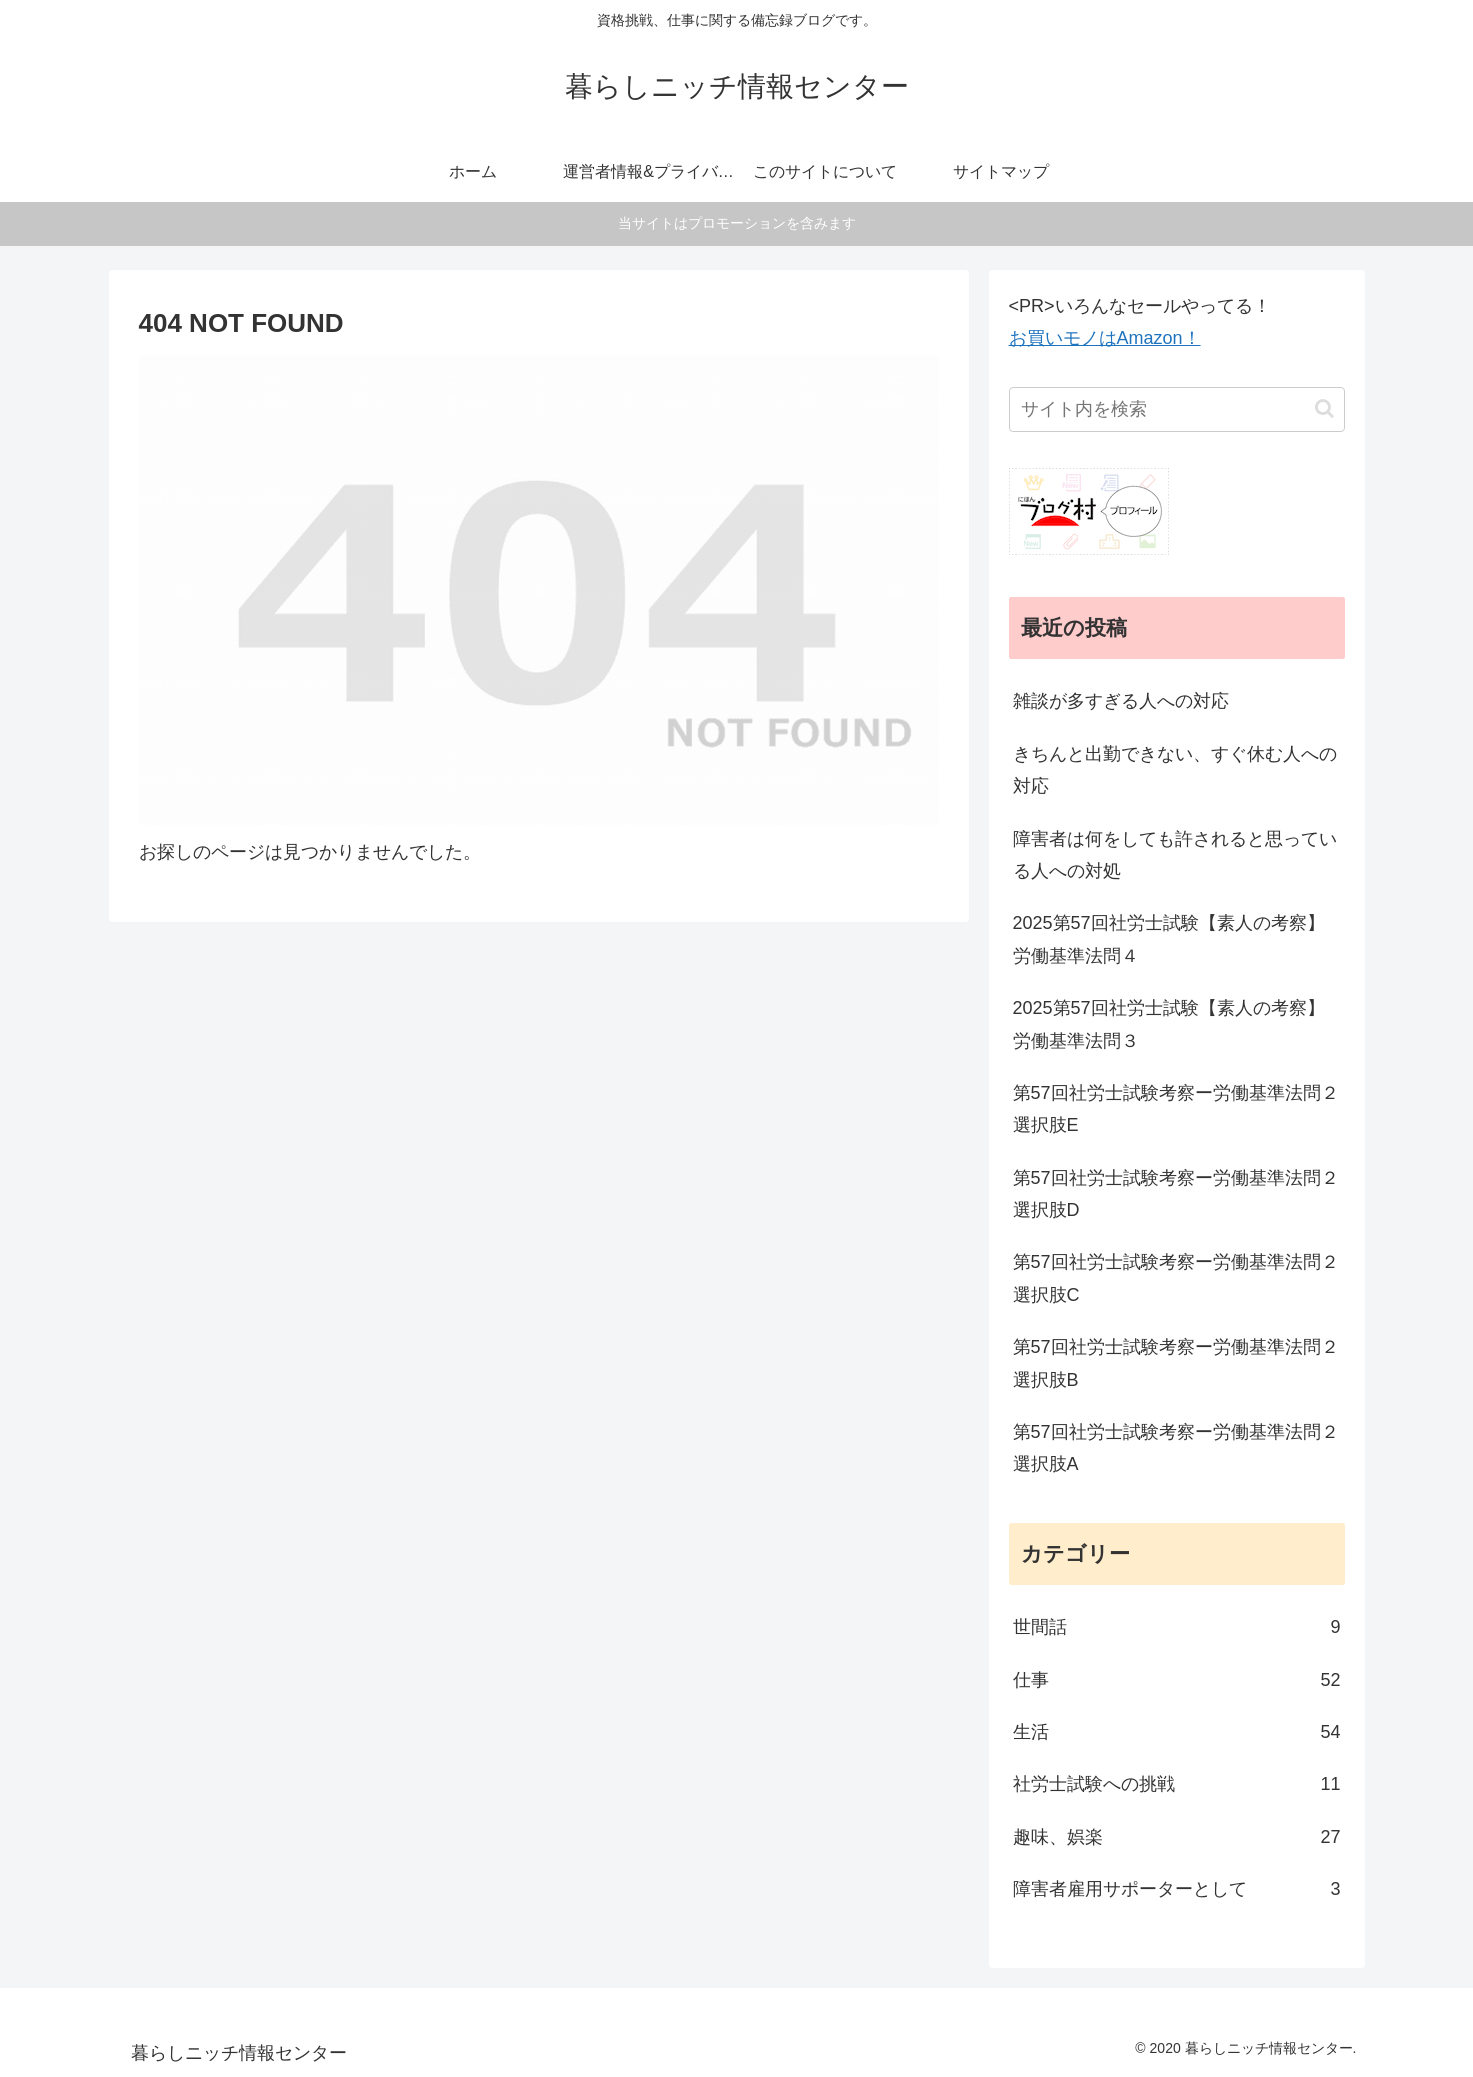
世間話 (1177, 1627)
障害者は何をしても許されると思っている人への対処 (1175, 855)
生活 (1177, 1732)
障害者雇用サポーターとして (1177, 1889)
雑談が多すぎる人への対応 (1121, 701)
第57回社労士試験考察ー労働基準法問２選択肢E (1176, 1109)
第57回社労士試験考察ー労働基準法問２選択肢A (1176, 1448)
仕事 (1177, 1680)
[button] (1324, 408)
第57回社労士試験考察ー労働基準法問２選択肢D (1176, 1194)
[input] (1177, 409)
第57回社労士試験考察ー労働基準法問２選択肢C (1176, 1278)
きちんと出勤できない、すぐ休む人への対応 (1175, 770)
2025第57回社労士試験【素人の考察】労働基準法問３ (1169, 1024)
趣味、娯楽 (1177, 1837)
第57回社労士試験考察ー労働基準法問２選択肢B (1176, 1363)
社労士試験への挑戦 (1177, 1784)
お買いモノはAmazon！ (1105, 338)
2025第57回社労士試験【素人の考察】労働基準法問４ (1169, 939)
